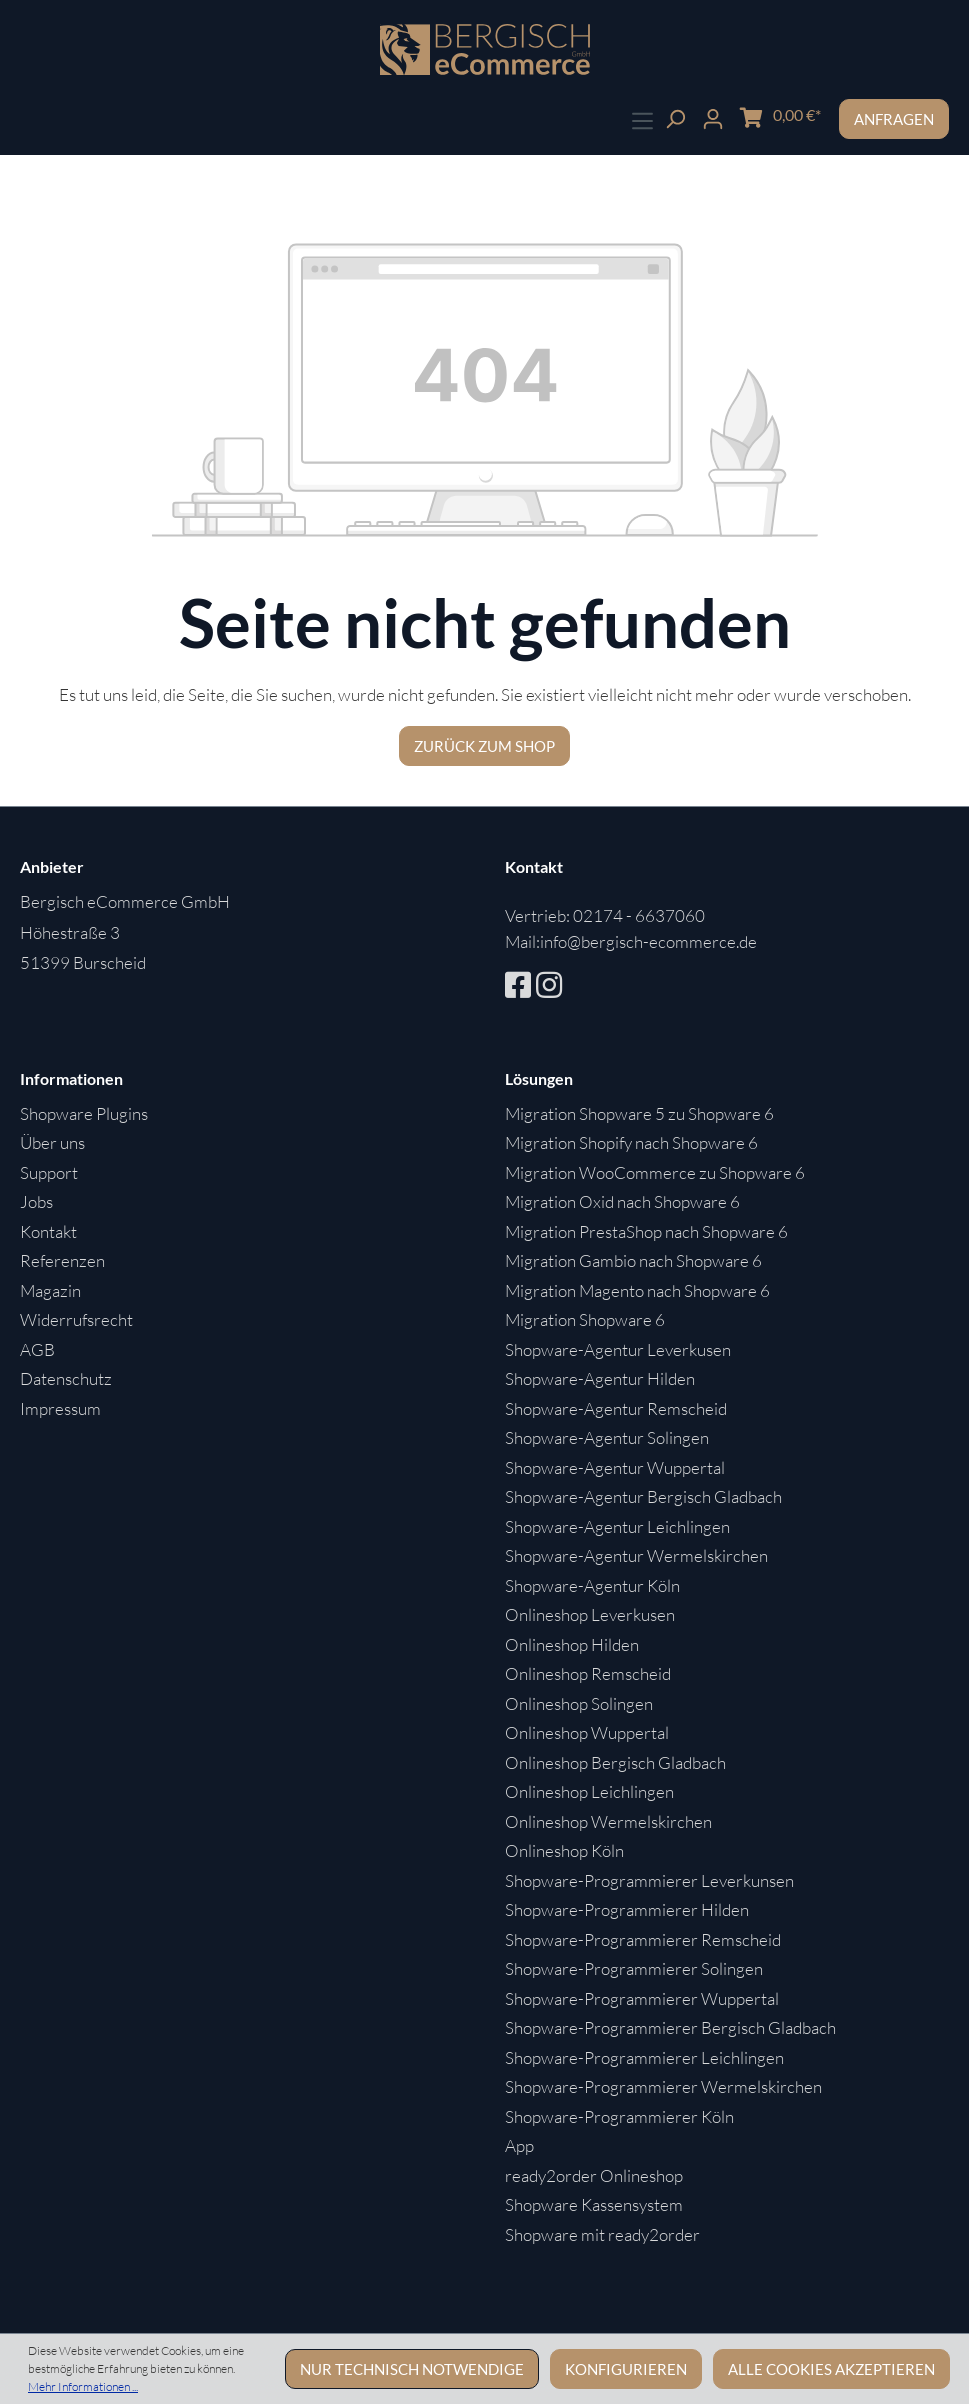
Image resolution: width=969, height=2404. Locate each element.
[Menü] (642, 118)
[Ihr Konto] (713, 116)
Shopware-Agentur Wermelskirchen (636, 1555)
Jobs (36, 1201)
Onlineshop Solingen (579, 1703)
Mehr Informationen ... (83, 2386)
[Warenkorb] (780, 116)
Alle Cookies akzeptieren (831, 2369)
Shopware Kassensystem (594, 2204)
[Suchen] (675, 116)
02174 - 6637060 (639, 915)
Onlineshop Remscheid (588, 1673)
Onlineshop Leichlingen (589, 1791)
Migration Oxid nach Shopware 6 (622, 1201)
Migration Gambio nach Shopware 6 (633, 1260)
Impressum (60, 1408)
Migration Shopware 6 (585, 1319)
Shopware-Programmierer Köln (619, 2116)
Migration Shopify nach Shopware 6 (631, 1142)
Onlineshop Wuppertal (587, 1732)
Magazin (50, 1290)
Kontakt (48, 1231)
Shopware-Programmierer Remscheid (643, 1939)
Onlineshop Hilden (572, 1644)
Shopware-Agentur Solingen (607, 1437)
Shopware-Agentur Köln (592, 1585)
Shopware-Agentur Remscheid (616, 1408)
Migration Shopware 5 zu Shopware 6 (639, 1113)
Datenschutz (66, 1378)
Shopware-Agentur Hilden (600, 1378)
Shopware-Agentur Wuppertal (615, 1467)
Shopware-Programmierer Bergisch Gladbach (670, 2027)
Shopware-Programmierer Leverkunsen (649, 1880)
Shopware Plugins (84, 1113)
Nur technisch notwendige (412, 2369)
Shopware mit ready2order (602, 2234)
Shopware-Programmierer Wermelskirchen (663, 2086)
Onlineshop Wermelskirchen (608, 1821)
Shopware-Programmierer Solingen (634, 1968)
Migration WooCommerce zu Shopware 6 (655, 1172)
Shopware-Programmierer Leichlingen (644, 2057)
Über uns (52, 1142)
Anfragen (894, 119)
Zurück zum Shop (484, 746)
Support (49, 1172)
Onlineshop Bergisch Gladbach (615, 1762)
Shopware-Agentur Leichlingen (617, 1526)
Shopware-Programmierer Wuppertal (642, 1998)
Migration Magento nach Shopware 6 (637, 1290)
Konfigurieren (626, 2369)
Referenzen (62, 1260)
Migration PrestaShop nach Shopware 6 (646, 1231)
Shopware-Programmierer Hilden (627, 1909)
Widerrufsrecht (76, 1319)
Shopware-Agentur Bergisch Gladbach (643, 1496)
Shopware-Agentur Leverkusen (618, 1349)
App (519, 2145)
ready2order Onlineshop (594, 2175)
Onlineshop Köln (564, 1850)
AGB (37, 1349)
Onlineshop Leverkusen (590, 1614)
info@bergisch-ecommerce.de (648, 941)
